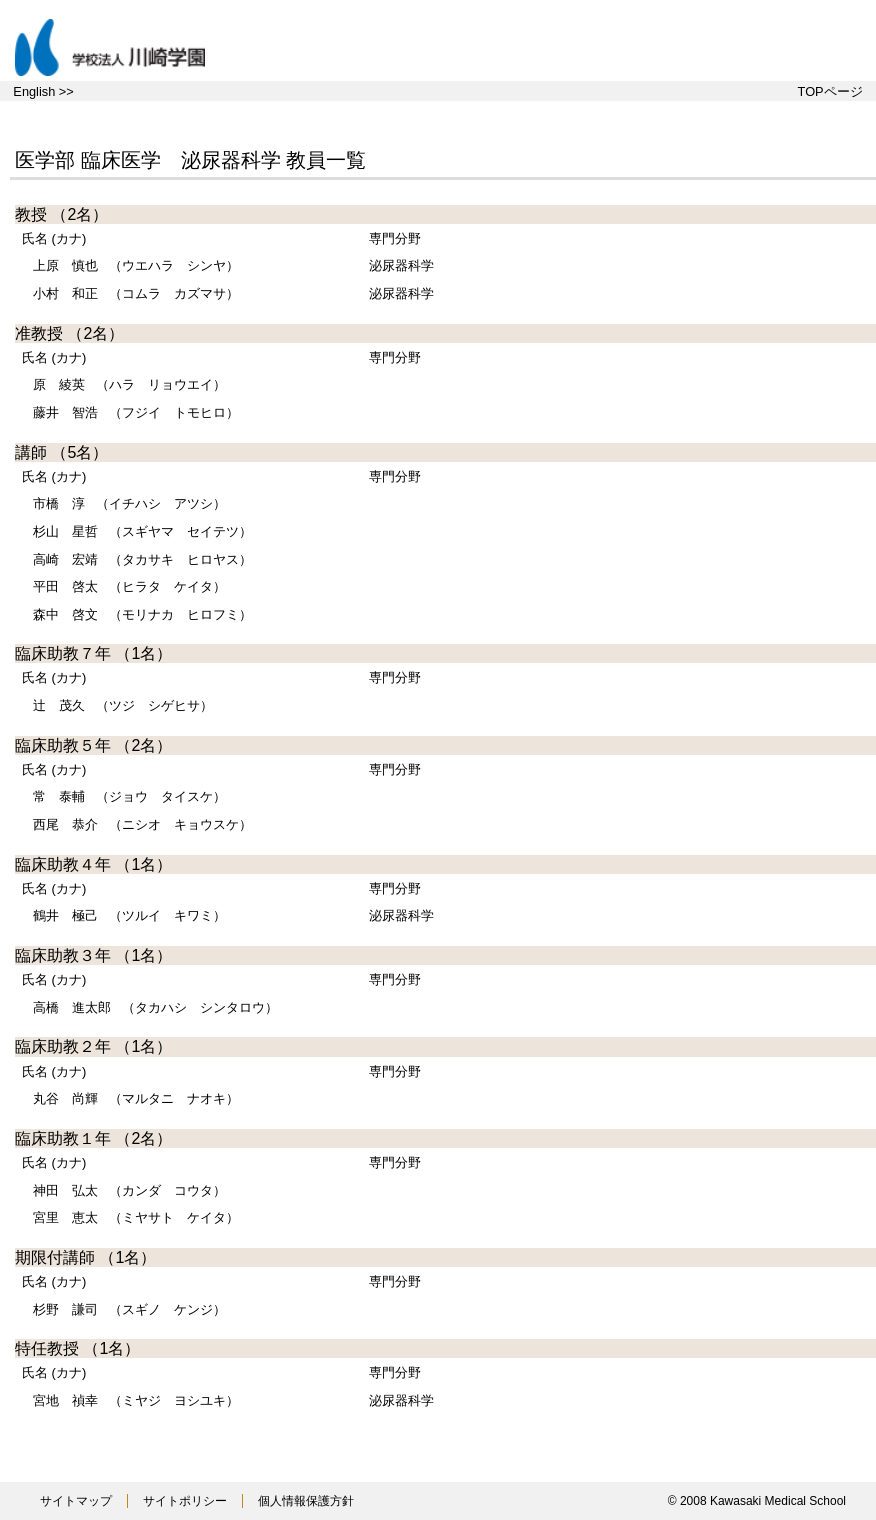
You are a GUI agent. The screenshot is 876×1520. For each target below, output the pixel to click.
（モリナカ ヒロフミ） (142, 614)
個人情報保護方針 (306, 1501)
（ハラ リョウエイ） (129, 384)
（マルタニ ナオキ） (136, 1098)
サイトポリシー (185, 1501)
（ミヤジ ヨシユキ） (136, 1400)
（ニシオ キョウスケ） (142, 824)
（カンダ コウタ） (129, 1190)
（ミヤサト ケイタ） (136, 1217)
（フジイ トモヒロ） (136, 412)
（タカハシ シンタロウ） (155, 1007)
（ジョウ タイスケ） (129, 796)
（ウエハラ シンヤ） (136, 265)
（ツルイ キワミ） (129, 915)
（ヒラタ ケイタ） (129, 586)
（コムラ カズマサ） (136, 293)
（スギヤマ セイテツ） (142, 531)
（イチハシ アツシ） (129, 503)
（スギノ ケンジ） (129, 1309)
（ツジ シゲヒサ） (123, 705)
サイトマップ (76, 1501)
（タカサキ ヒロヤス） (142, 559)
